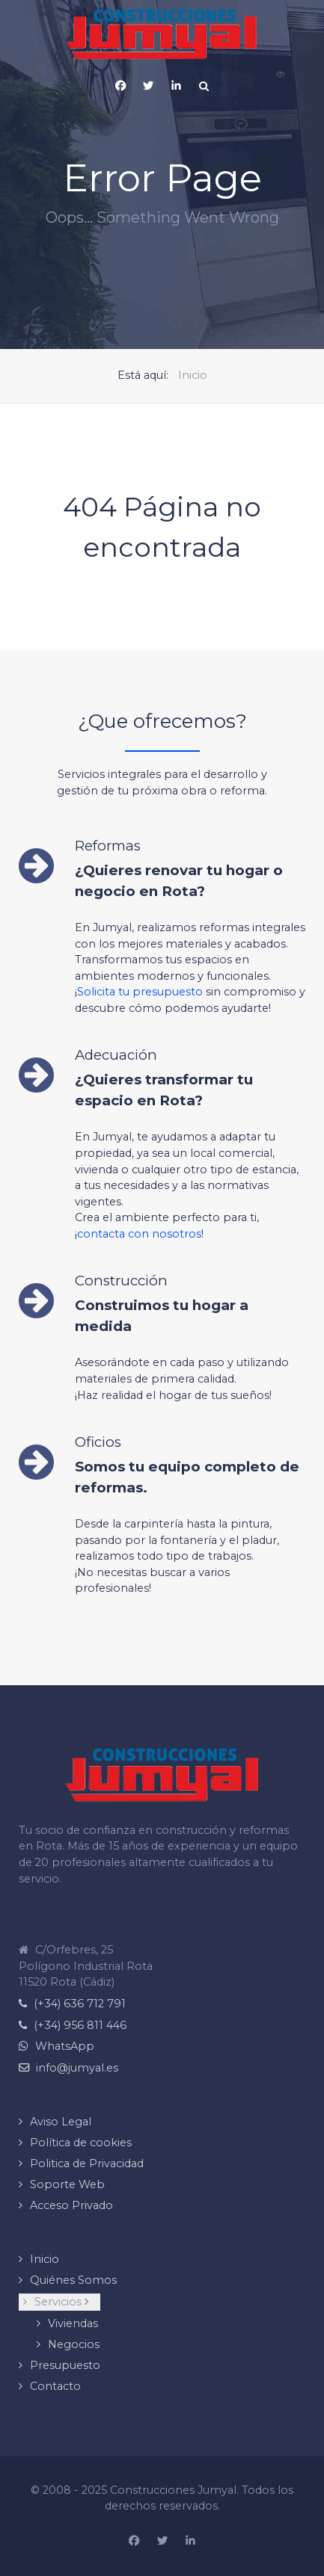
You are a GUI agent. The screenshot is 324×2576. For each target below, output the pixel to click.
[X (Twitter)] (148, 86)
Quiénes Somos (73, 2280)
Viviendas (73, 2323)
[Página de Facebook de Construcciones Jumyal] (134, 2541)
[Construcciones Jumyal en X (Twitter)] (162, 2541)
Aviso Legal (60, 2121)
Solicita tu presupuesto (140, 991)
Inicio (44, 2259)
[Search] (203, 86)
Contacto (55, 2386)
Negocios (74, 2344)
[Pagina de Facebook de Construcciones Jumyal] (120, 86)
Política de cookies (81, 2142)
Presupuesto (65, 2365)
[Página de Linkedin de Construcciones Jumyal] (176, 86)
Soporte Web (67, 2184)
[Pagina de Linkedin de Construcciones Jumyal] (190, 2541)
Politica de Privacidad (87, 2163)
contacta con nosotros (139, 1234)
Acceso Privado (71, 2205)
